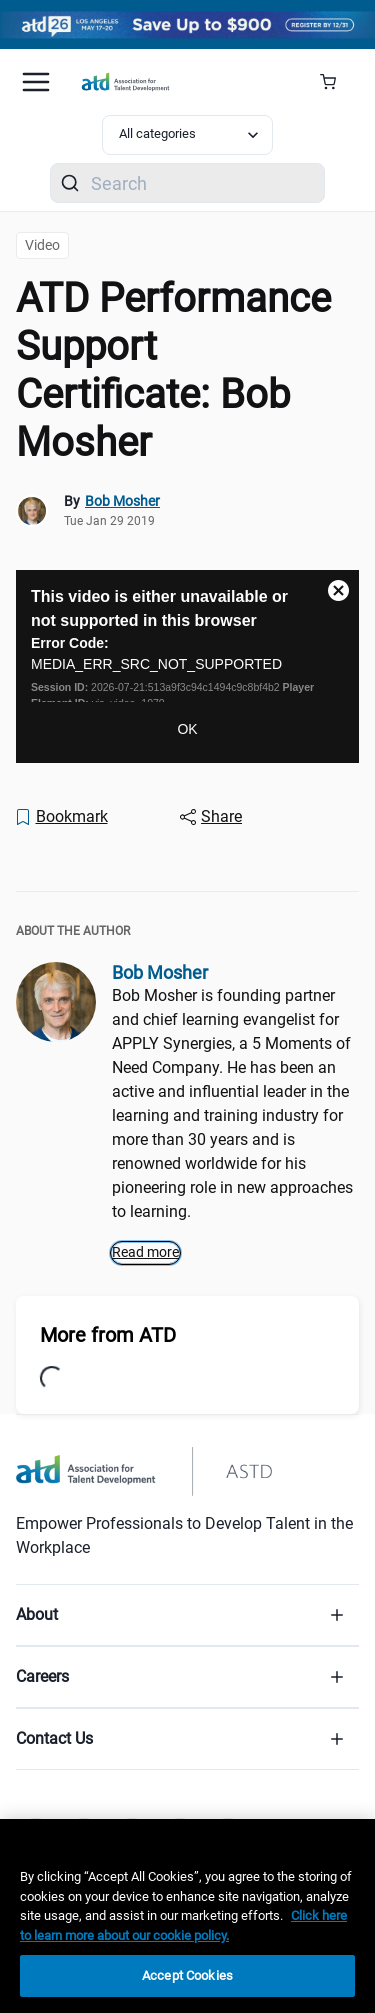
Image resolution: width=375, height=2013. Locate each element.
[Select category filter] (188, 135)
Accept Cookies (187, 1975)
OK (187, 729)
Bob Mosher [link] (122, 501)
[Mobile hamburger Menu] (36, 82)
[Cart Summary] (335, 82)
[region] (187, 1916)
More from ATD (108, 1335)
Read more (145, 1252)
